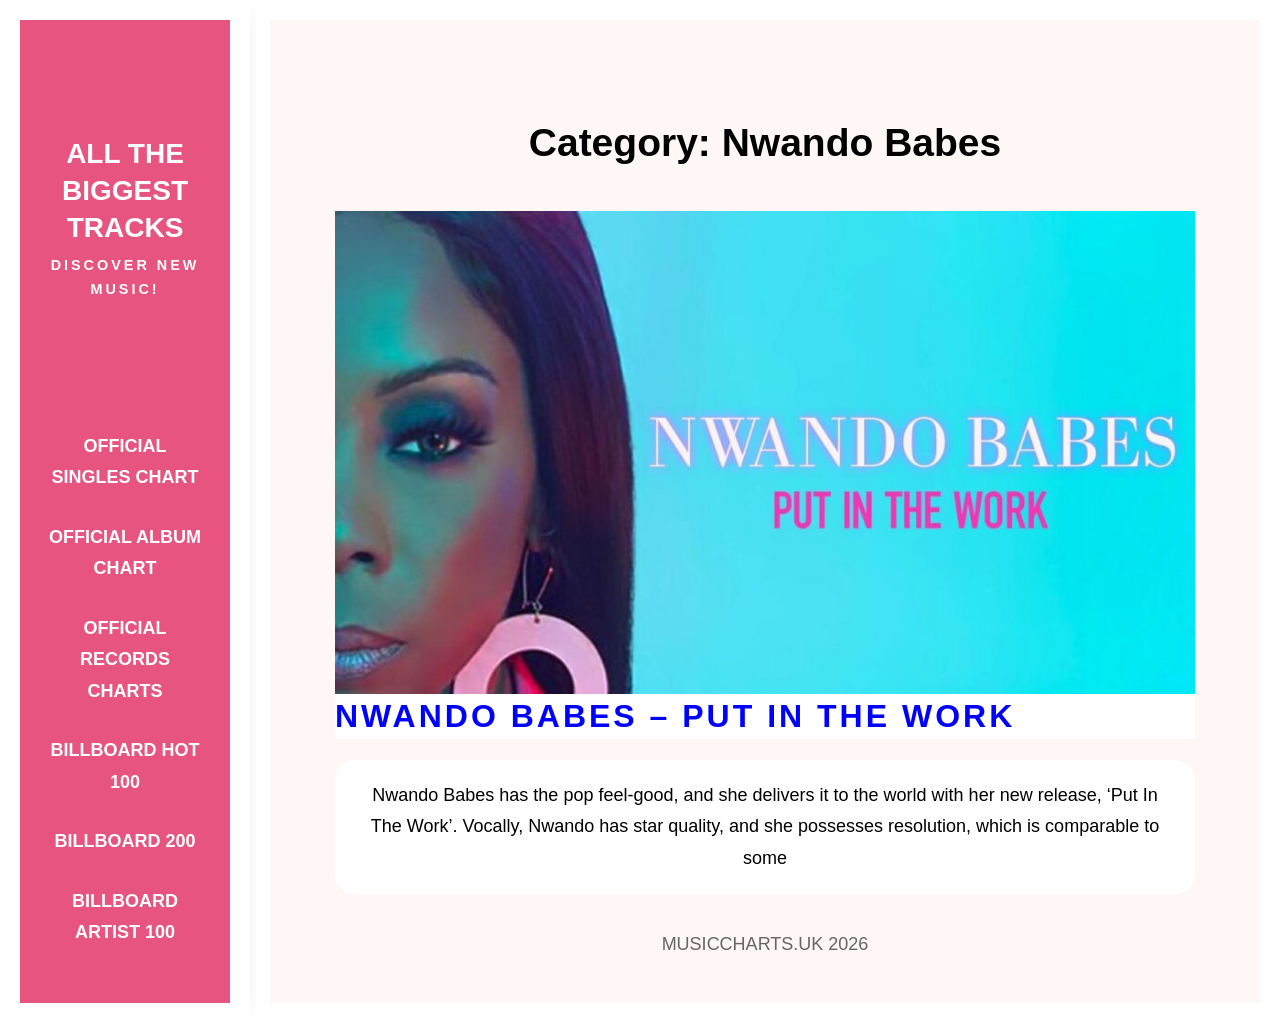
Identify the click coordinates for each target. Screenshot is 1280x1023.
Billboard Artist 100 (125, 917)
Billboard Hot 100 (125, 766)
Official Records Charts (125, 659)
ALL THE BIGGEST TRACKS (125, 190)
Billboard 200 (124, 841)
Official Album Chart (125, 553)
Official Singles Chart (124, 462)
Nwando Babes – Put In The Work (675, 716)
